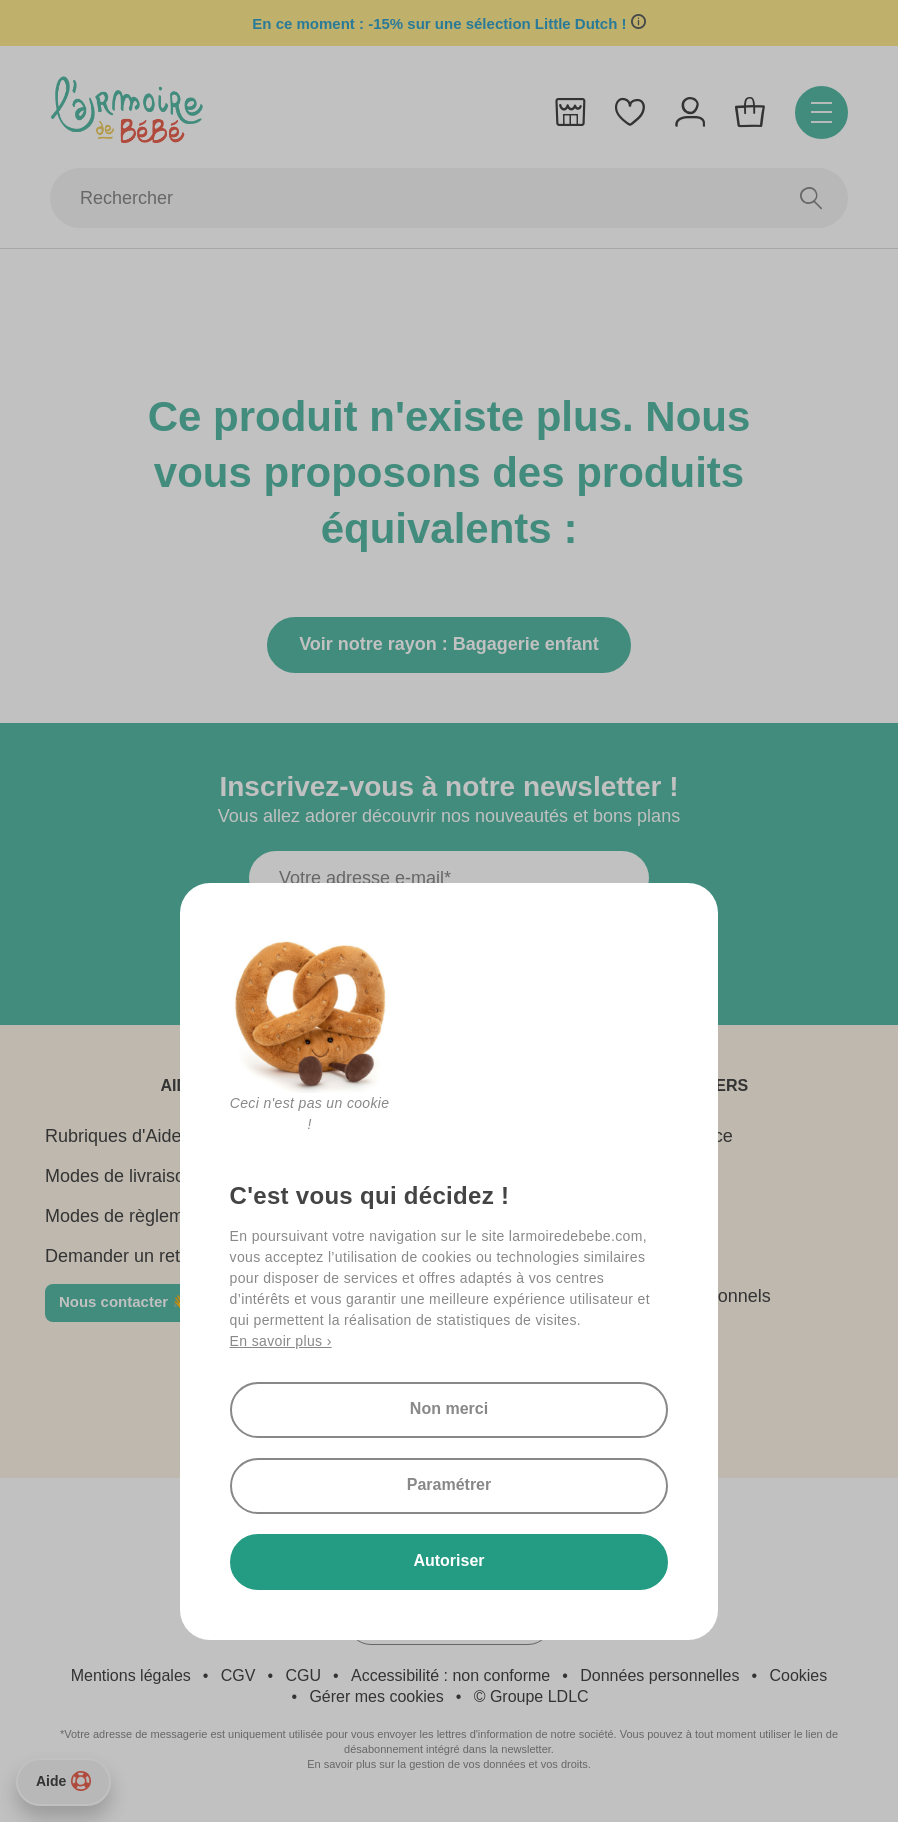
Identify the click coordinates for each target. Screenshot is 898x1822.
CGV (238, 1675)
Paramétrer (449, 1484)
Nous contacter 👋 (125, 1301)
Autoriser (448, 1560)
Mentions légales (131, 1675)
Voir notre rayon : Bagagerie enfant (449, 644)
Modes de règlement (127, 1216)
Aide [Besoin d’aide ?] (63, 1781)
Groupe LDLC (539, 1696)
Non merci (449, 1408)
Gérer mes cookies (376, 1696)
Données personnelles (659, 1675)
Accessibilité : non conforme (450, 1675)
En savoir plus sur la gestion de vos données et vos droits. (449, 1764)
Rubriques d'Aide (113, 1136)
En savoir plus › (281, 1341)
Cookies (798, 1675)
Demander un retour (125, 1256)
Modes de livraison (120, 1176)
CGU (303, 1675)
